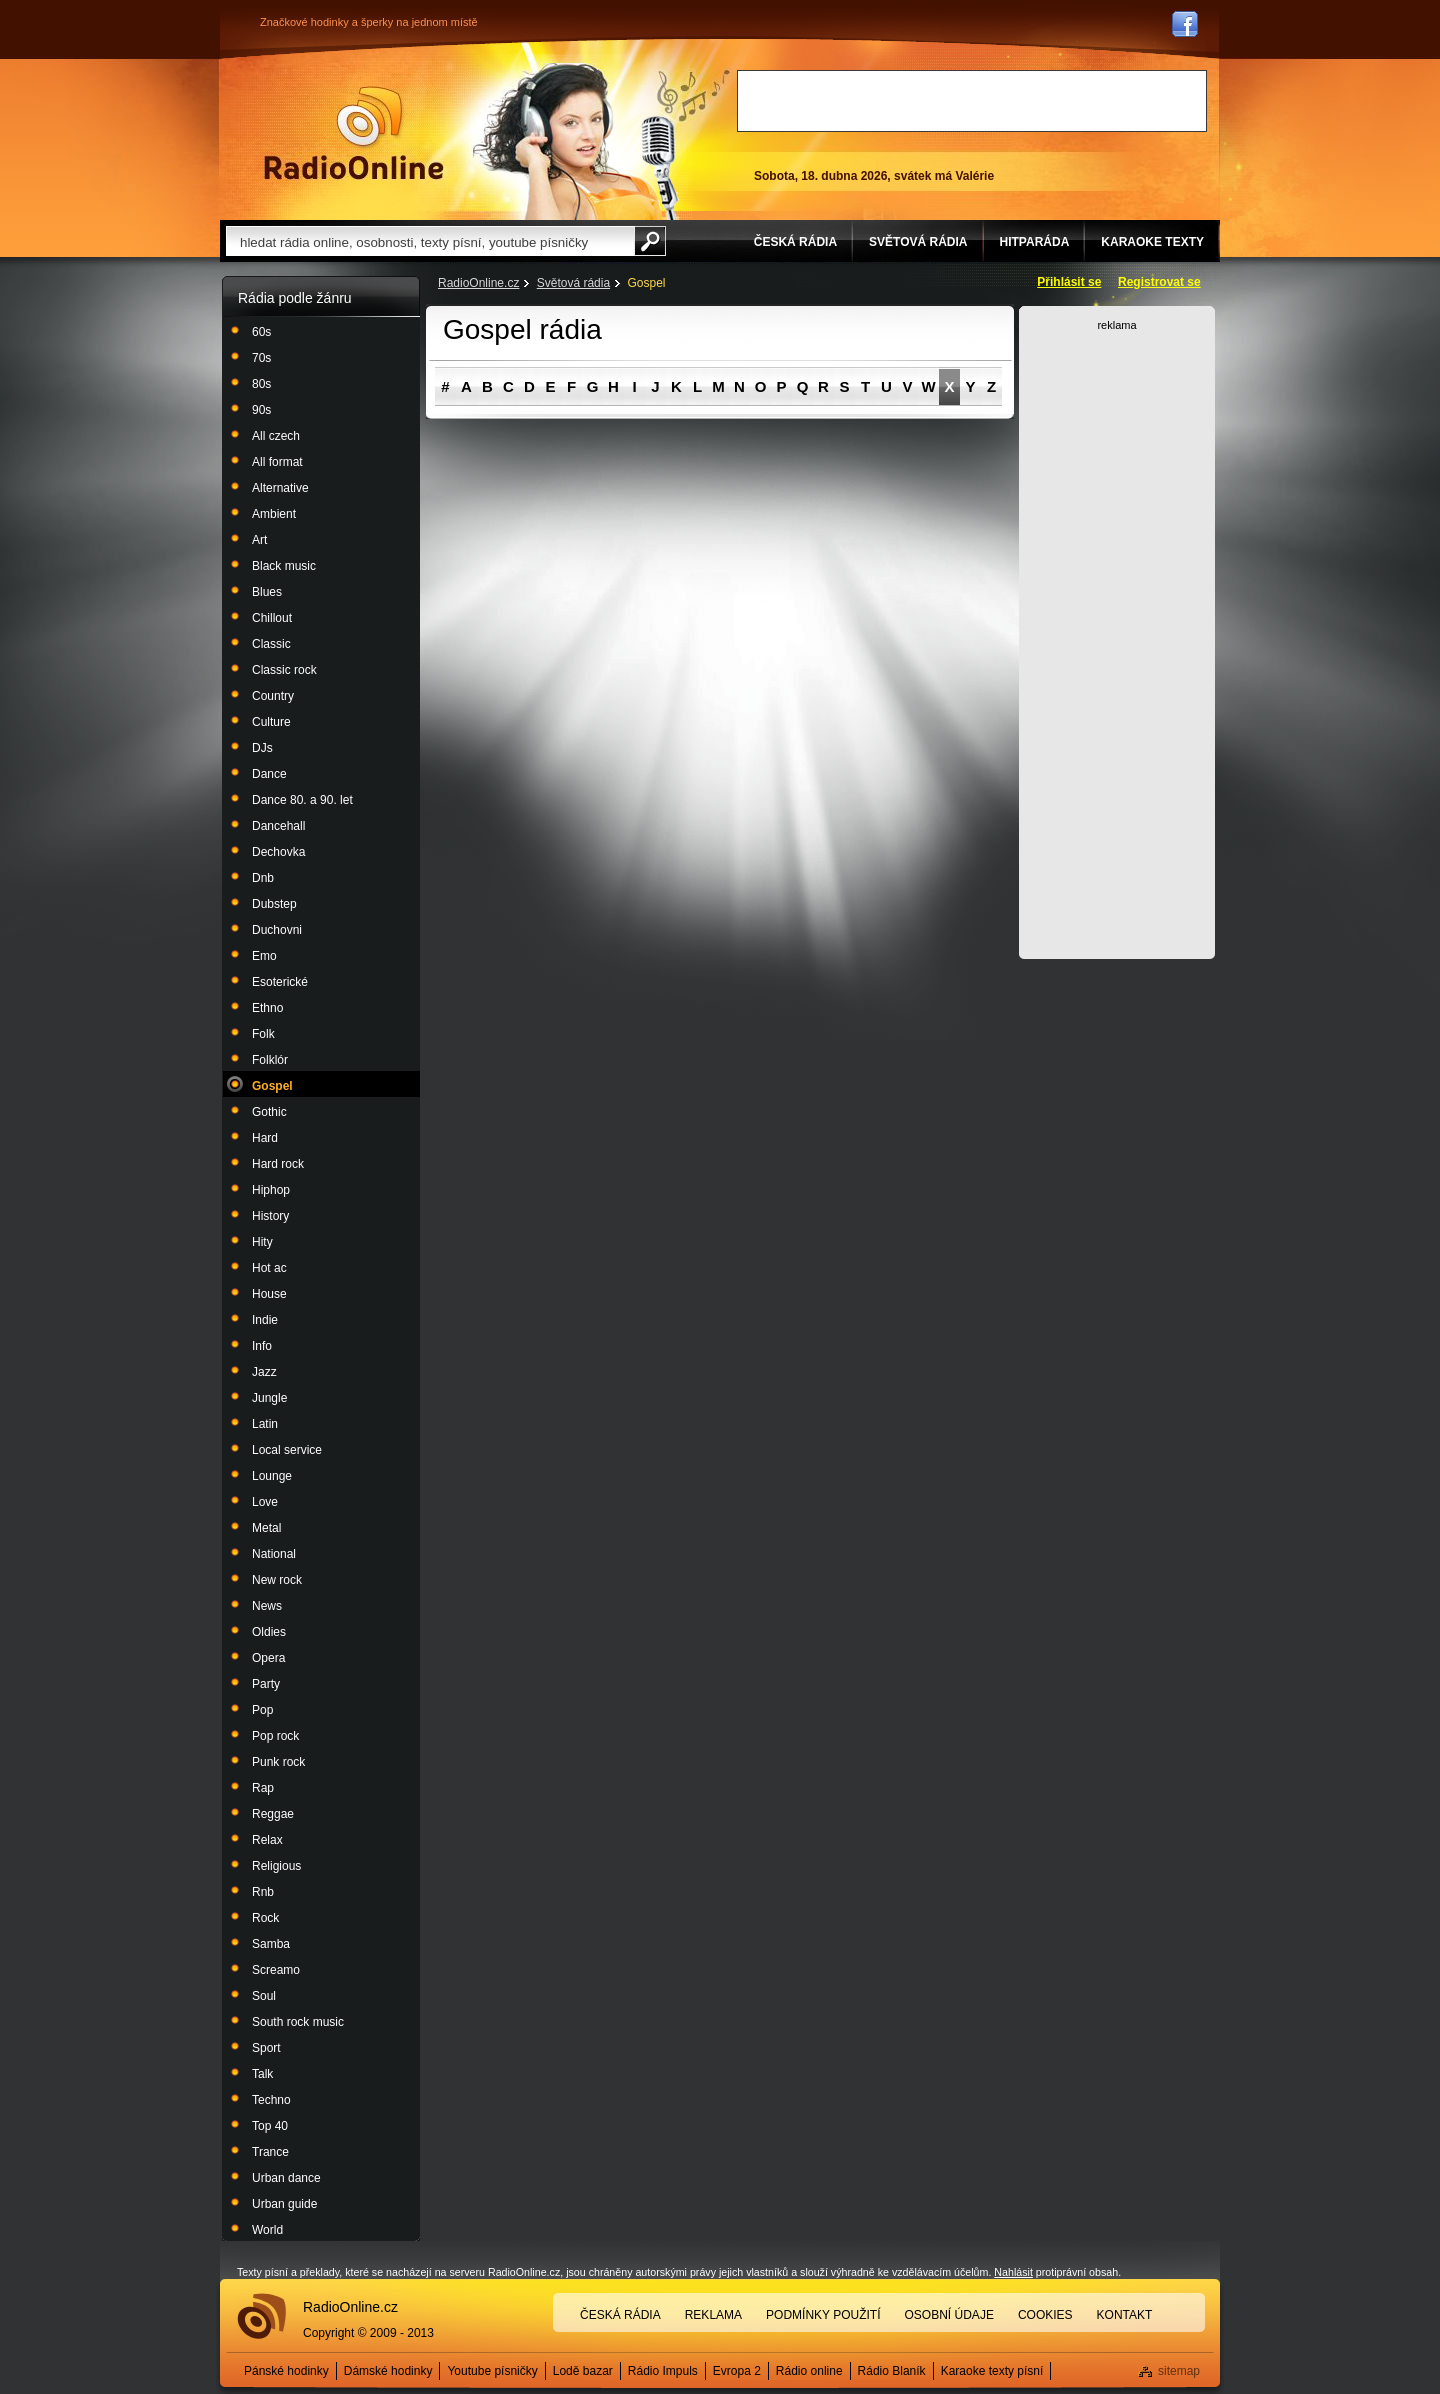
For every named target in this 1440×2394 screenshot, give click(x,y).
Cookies (1045, 2315)
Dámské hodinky (388, 2371)
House (269, 1294)
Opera (268, 1658)
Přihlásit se (1069, 282)
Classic (271, 644)
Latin (265, 1424)
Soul (264, 1996)
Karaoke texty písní (992, 2371)
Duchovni (277, 930)
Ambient (274, 514)
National (274, 1554)
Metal (266, 1528)
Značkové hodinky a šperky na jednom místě (369, 22)
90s (261, 410)
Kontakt (1125, 2315)
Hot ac (269, 1268)
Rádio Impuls (663, 2371)
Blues (267, 592)
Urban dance (286, 2178)
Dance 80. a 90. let (302, 800)
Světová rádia (573, 283)
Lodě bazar (583, 2371)
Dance (269, 774)
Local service (287, 1450)
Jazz (264, 1372)
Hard (265, 1138)
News (267, 1606)
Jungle (269, 1398)
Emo (264, 956)
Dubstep (274, 904)
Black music (284, 566)
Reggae (273, 1814)
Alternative (280, 488)
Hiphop (271, 1190)
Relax (267, 1840)
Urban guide (284, 2204)
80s (261, 384)
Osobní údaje (949, 2315)
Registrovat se (1159, 282)
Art (259, 540)
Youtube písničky (492, 2371)
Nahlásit (1013, 2272)
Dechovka (278, 852)
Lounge (272, 1476)
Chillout (272, 618)
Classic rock (284, 670)
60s (261, 332)
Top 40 (270, 2126)
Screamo (276, 1970)
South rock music (298, 2022)
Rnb (263, 1892)
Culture (271, 722)
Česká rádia (620, 2315)
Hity (262, 1242)
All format (277, 462)
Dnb (263, 878)
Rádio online (809, 2371)
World (267, 2230)
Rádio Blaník (892, 2371)
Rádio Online (354, 133)
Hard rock (278, 1164)
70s (261, 358)
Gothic (269, 1112)
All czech (276, 436)
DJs (262, 748)
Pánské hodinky (286, 2371)
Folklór (270, 1060)
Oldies (269, 1632)
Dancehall (278, 826)
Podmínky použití (823, 2315)
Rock (265, 1918)
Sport (266, 2048)
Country (273, 696)
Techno (271, 2100)
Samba (271, 1944)
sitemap (1179, 2371)
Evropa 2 (737, 2371)
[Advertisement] (972, 101)
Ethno (267, 1008)
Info (262, 1346)
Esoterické (280, 982)
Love (265, 1502)
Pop (262, 1710)
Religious (276, 1866)
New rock (277, 1580)
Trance (270, 2152)
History (270, 1216)
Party (266, 1684)
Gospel (272, 1086)
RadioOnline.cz (478, 283)
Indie (265, 1320)
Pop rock (275, 1736)
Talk (262, 2074)
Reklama (713, 2315)
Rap (263, 1788)
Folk (263, 1034)
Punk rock (278, 1762)
